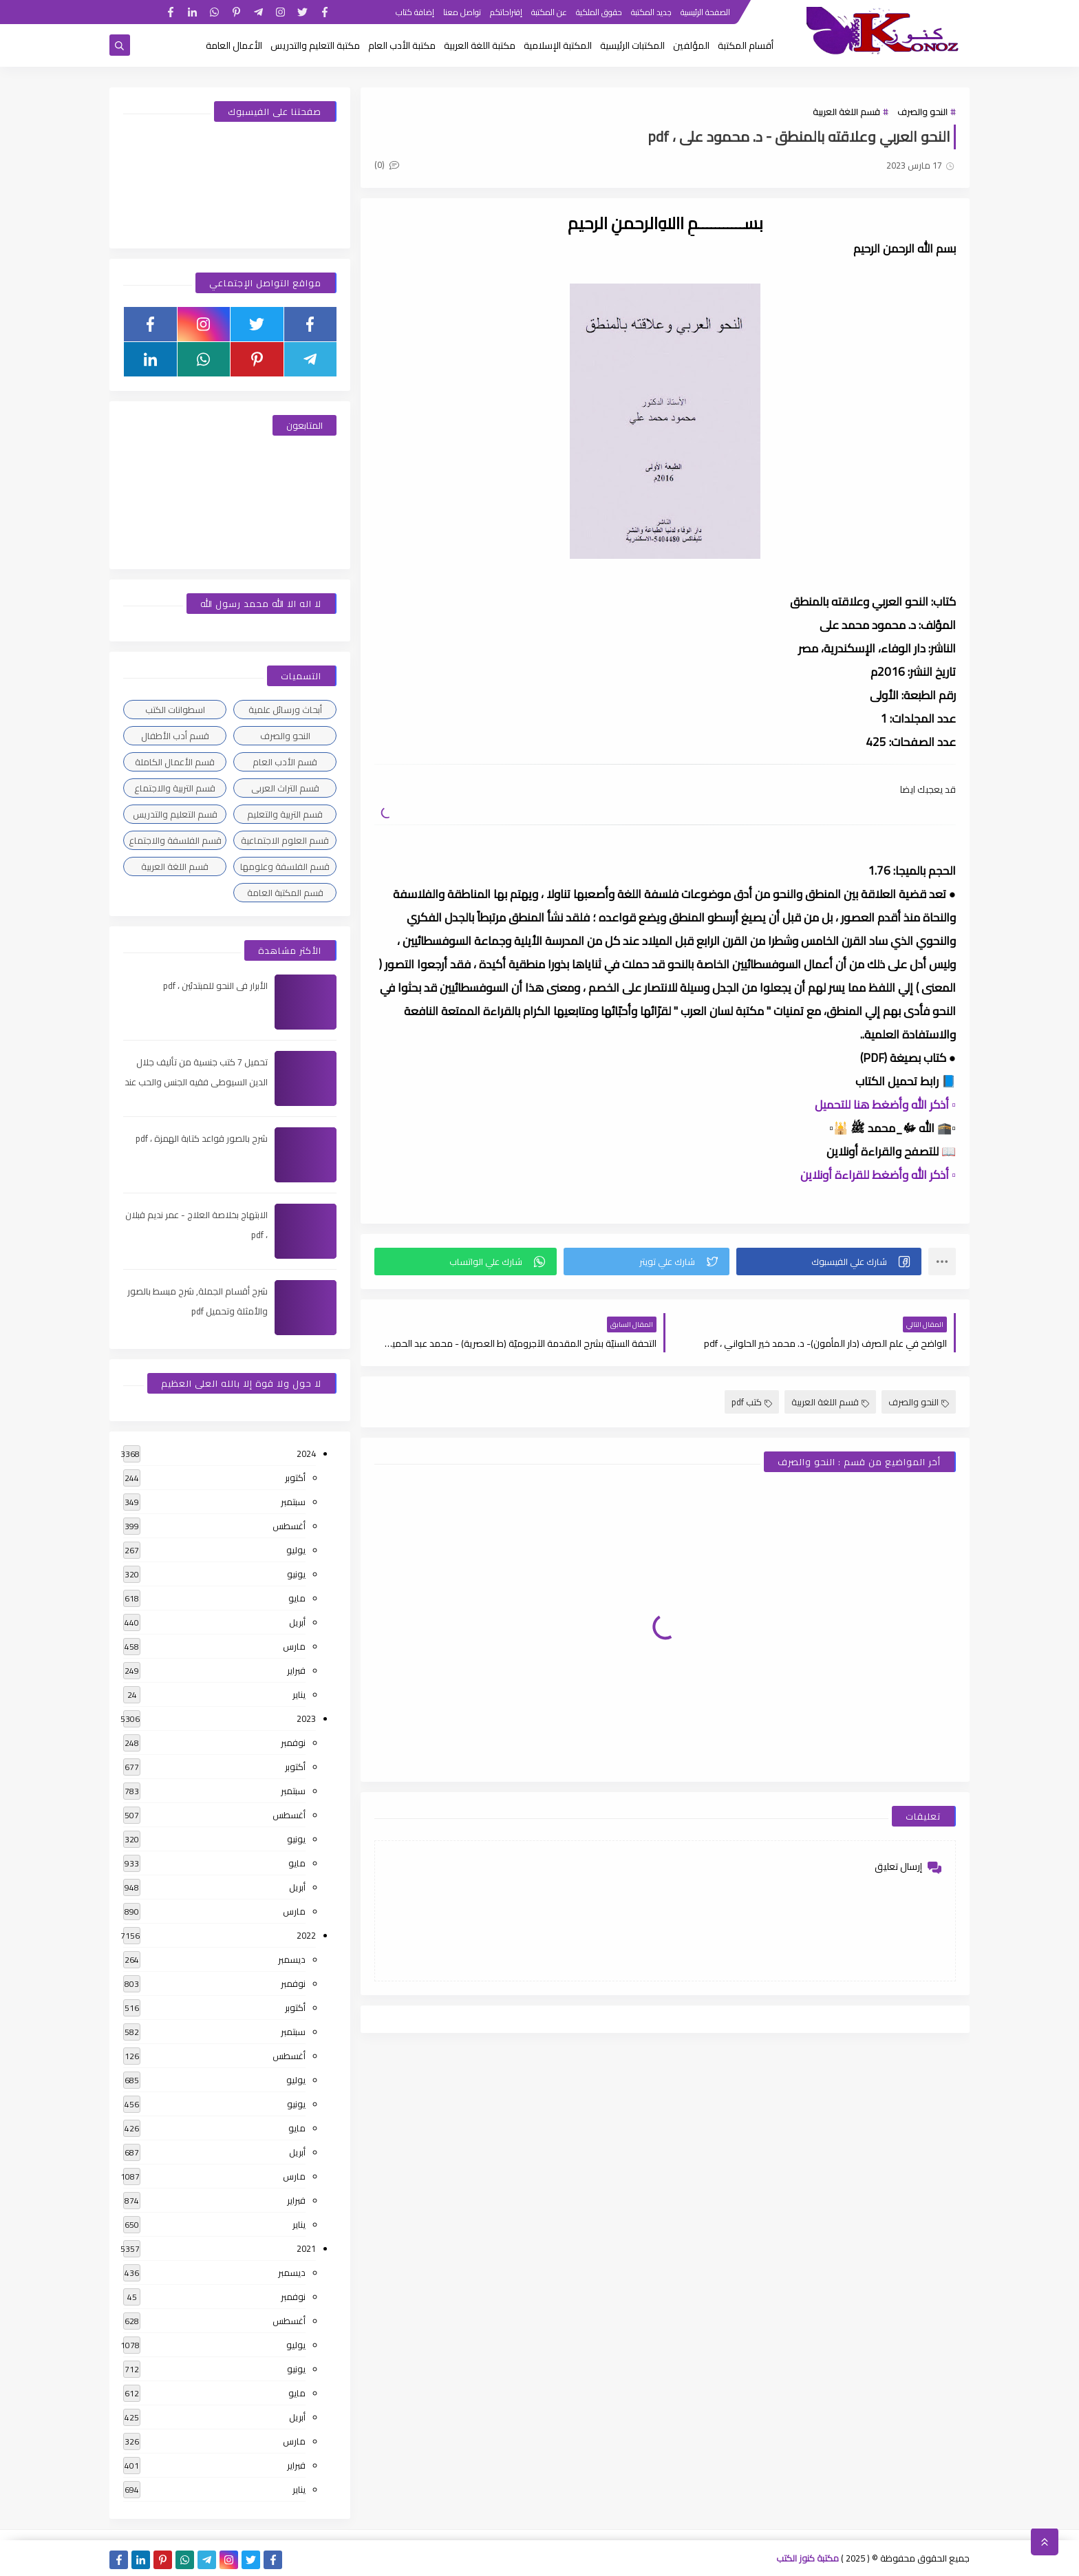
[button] (828, 1261)
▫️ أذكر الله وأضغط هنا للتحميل (885, 1105)
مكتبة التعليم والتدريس (315, 45)
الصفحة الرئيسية (705, 12)
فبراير (296, 1670)
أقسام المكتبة (745, 45)
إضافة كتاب (415, 12)
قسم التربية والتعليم (285, 814)
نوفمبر (293, 1742)
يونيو (296, 1574)
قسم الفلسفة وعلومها (285, 866)
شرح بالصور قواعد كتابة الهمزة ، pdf (202, 1138)
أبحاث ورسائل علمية (285, 709)
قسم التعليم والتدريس (175, 814)
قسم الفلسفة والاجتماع (175, 840)
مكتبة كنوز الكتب (807, 2558)
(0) (386, 164)
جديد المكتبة (651, 12)
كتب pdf (751, 1402)
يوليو (296, 1550)
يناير (299, 1694)
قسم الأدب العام (285, 762)
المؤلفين (691, 45)
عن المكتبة (549, 12)
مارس (294, 1646)
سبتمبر (293, 1501)
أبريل (297, 1622)
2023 (306, 1718)
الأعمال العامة (234, 45)
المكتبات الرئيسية (632, 45)
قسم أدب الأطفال (175, 735)
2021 (306, 2248)
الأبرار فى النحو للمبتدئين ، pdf (215, 985)
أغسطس (289, 1526)
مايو (297, 1598)
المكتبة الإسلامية (558, 45)
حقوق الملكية (599, 12)
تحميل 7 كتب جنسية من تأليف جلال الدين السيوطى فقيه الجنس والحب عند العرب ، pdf (196, 1082)
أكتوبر (295, 1477)
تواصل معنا (462, 12)
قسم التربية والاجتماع (174, 788)
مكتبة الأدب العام (402, 45)
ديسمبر (292, 1959)
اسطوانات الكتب (175, 709)
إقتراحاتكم (506, 12)
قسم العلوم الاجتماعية (285, 840)
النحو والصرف (922, 111)
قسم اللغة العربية (846, 111)
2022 (306, 1935)
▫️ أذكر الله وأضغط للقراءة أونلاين (878, 1175)
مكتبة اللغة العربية (479, 45)
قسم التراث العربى (285, 788)
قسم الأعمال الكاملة (175, 762)
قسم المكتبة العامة (285, 892)
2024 (306, 1453)
